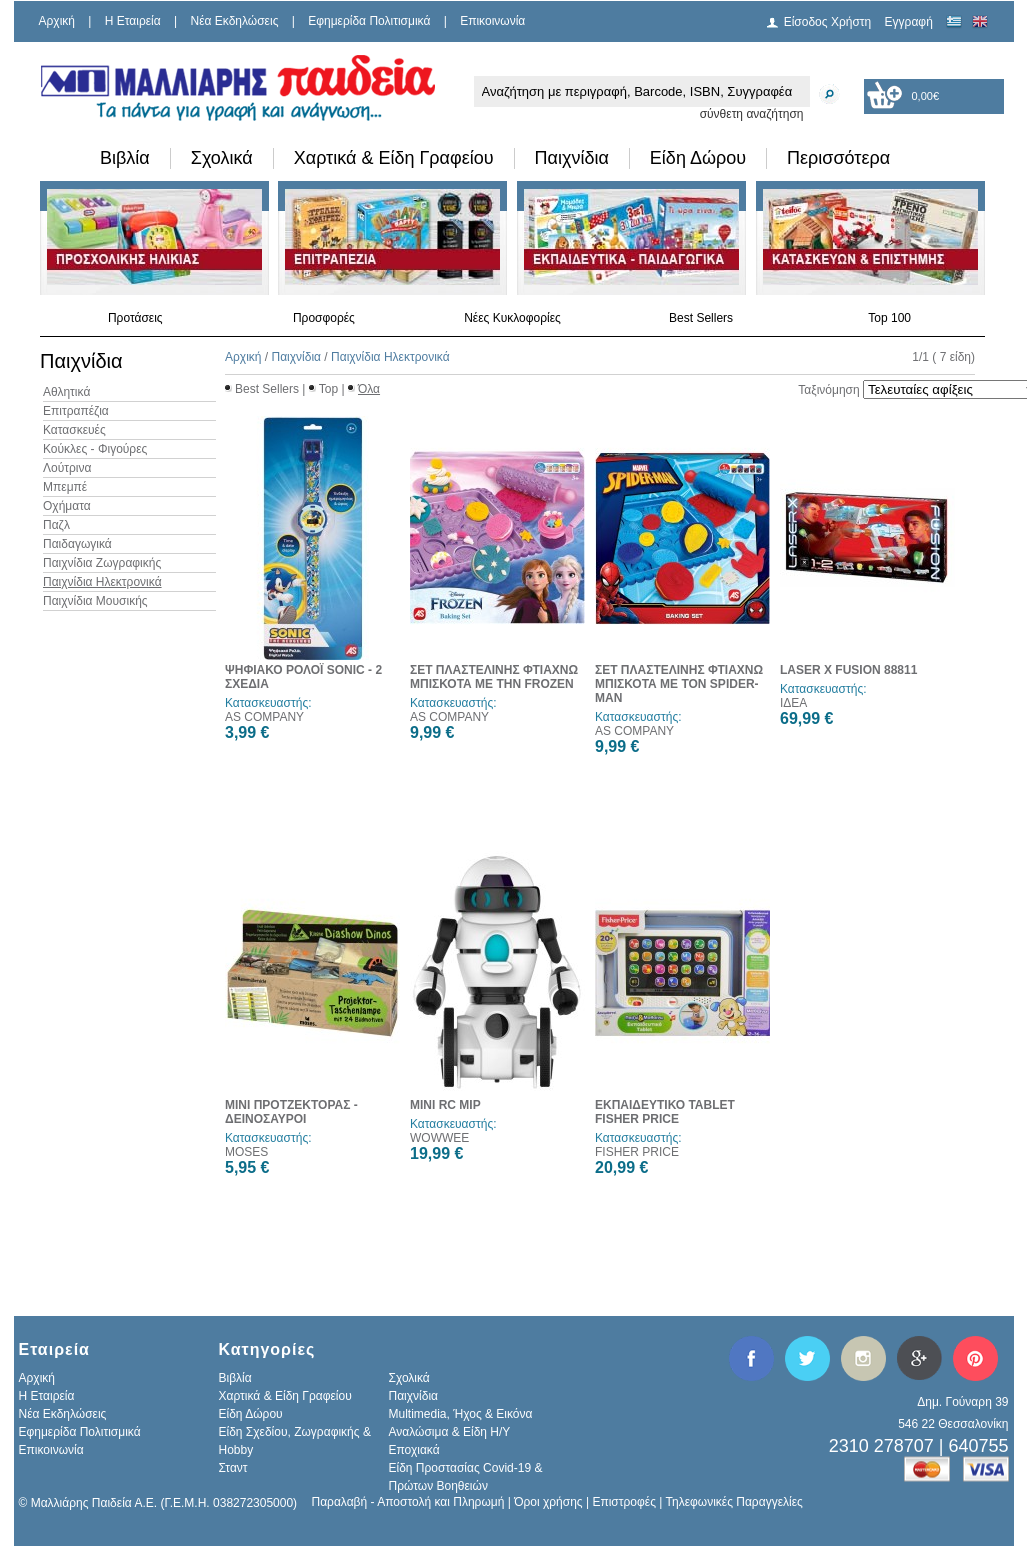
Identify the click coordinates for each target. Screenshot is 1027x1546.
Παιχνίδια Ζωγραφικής (102, 563)
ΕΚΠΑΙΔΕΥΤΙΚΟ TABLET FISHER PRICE (665, 1112)
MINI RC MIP (445, 1105)
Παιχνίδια (572, 158)
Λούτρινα (67, 468)
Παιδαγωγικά (77, 544)
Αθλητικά (66, 392)
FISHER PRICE (637, 1152)
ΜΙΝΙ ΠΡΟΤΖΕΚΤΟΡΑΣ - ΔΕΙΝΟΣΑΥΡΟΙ (291, 1112)
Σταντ (233, 1468)
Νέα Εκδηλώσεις (235, 21)
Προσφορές (324, 318)
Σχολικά (222, 158)
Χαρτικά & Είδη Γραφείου (394, 158)
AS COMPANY (264, 717)
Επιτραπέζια (76, 411)
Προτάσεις (135, 318)
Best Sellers (701, 318)
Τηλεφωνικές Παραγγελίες (734, 1502)
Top (328, 389)
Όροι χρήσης (548, 1502)
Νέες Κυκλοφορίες (512, 318)
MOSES (246, 1152)
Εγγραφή (909, 22)
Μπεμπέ (65, 487)
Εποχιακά (414, 1450)
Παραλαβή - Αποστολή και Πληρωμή (408, 1502)
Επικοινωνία (492, 21)
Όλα (369, 389)
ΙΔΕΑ (793, 703)
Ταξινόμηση (828, 390)
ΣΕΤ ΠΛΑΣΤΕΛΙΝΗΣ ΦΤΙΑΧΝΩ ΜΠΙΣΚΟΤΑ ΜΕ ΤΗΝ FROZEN (494, 677)
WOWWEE (439, 1138)
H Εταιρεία (133, 21)
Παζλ (56, 525)
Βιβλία (125, 158)
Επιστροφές (624, 1502)
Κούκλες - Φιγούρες (95, 449)
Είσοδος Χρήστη (828, 22)
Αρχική (57, 21)
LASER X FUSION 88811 (848, 670)
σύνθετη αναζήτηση (752, 114)
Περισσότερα (838, 158)
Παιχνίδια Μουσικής (95, 601)
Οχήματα (67, 506)
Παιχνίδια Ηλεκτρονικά (102, 582)
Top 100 (889, 318)
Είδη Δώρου (698, 158)
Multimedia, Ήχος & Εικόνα (461, 1414)
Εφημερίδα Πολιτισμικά (369, 21)
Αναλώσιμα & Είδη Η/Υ (450, 1432)
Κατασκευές (74, 430)
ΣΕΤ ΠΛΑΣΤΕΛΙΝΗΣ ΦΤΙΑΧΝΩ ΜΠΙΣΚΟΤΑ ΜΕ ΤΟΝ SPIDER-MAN (679, 684)
